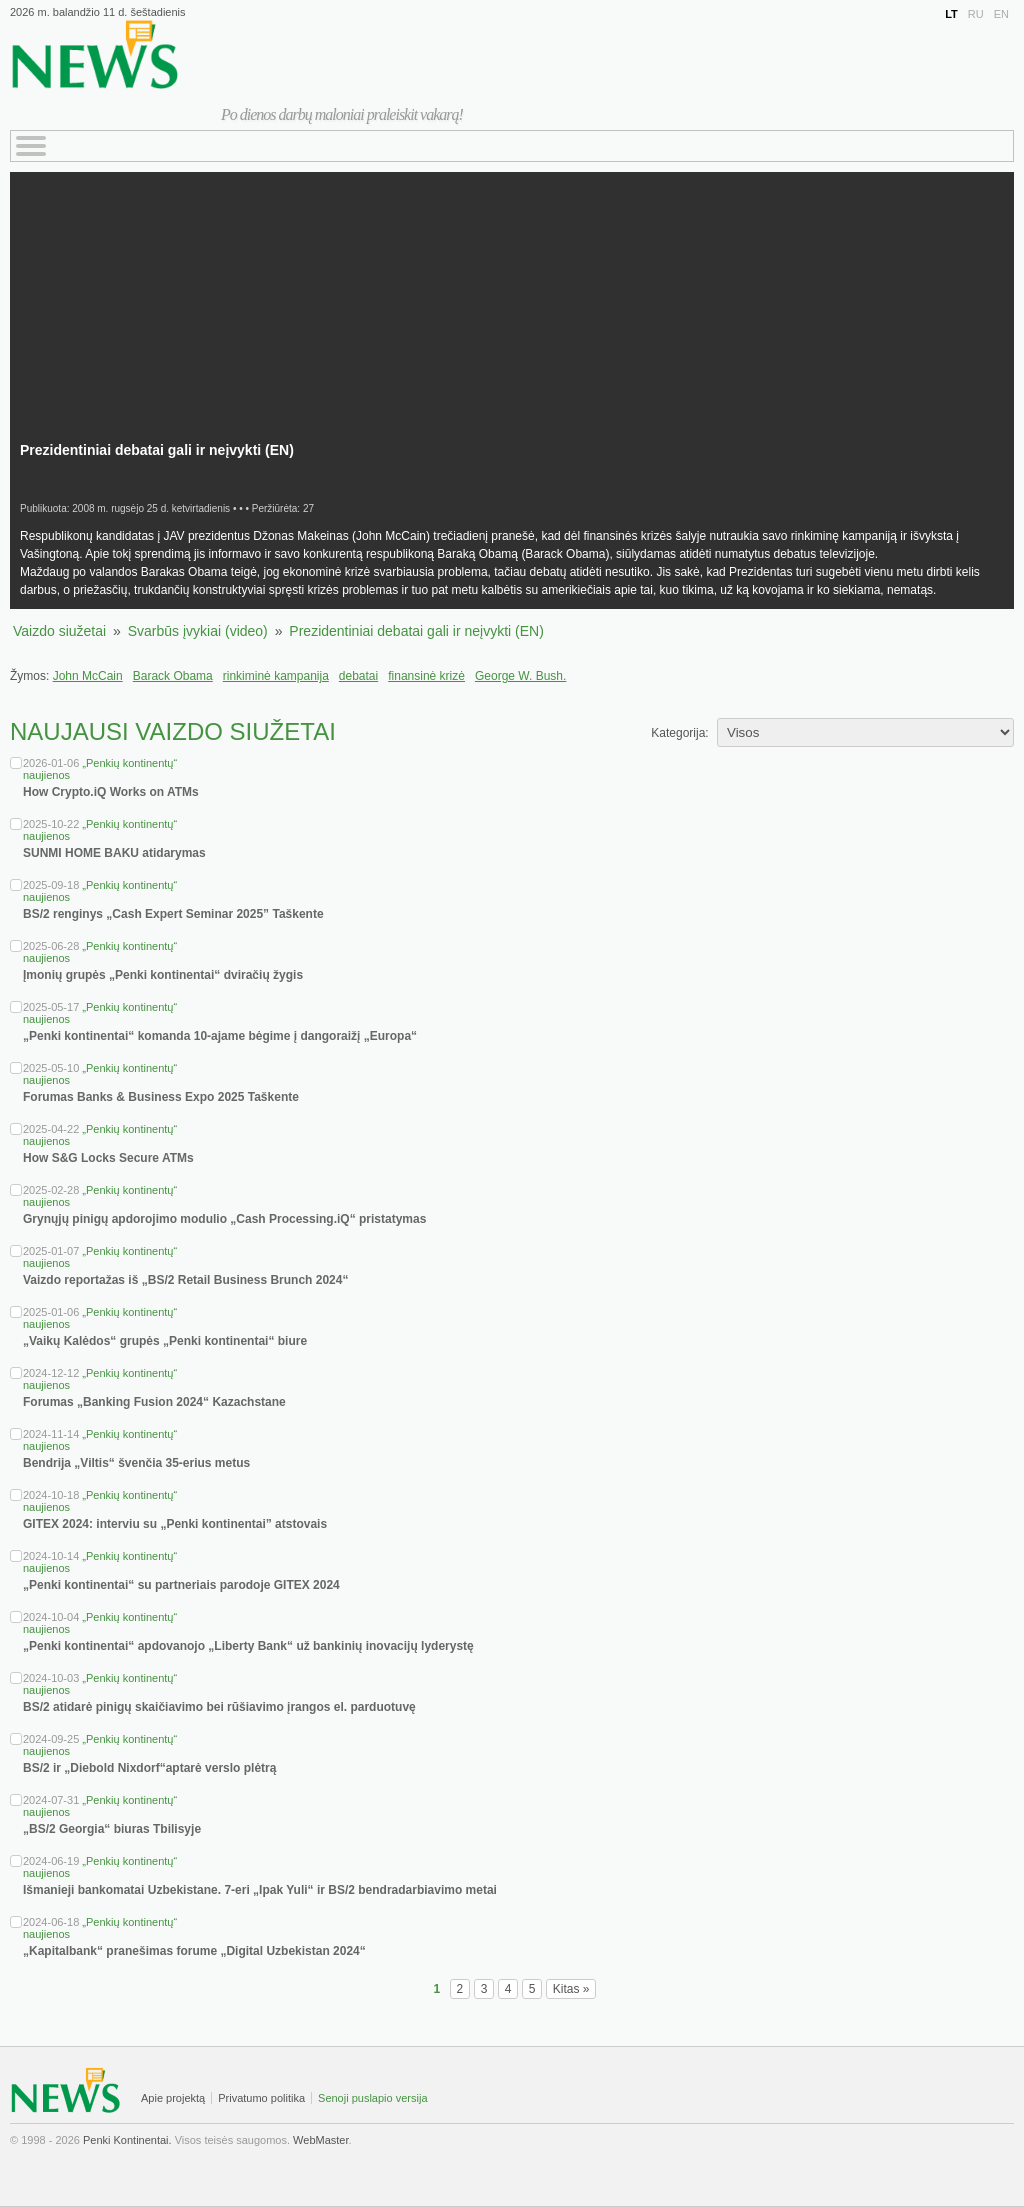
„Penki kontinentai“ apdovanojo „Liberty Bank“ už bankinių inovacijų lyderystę (248, 1646)
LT (951, 14)
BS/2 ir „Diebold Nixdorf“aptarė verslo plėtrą (149, 1768)
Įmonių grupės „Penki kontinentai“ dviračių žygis (163, 975)
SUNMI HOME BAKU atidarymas (114, 853)
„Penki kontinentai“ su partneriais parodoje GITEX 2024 (181, 1585)
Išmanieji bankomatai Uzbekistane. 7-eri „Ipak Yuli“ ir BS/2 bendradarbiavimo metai (260, 1890)
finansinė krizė (426, 676)
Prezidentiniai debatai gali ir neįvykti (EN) (416, 631)
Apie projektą (173, 2098)
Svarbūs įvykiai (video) (198, 631)
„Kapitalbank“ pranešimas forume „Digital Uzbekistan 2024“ (194, 1951)
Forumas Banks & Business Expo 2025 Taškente (161, 1097)
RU (976, 14)
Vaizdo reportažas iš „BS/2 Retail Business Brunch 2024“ (185, 1280)
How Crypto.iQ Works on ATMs (111, 792)
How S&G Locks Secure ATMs (108, 1158)
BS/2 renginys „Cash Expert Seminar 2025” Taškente (173, 914)
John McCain (88, 676)
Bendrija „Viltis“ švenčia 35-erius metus (136, 1463)
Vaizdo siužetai (59, 631)
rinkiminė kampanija (276, 676)
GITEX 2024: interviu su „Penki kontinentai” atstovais (175, 1524)
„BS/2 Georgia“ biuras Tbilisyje (112, 1829)
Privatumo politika (261, 2098)
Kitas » (571, 1989)
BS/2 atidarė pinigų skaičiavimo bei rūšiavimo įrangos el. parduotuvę (219, 1707)
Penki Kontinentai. (127, 2140)
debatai (358, 676)
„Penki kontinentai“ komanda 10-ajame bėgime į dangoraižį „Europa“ (220, 1036)
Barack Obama (173, 676)
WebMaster (320, 2140)
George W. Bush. (520, 676)
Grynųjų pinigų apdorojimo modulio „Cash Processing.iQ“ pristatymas (224, 1219)
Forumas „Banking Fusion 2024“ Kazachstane (154, 1402)
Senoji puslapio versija (372, 2098)
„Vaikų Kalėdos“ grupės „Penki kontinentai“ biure (165, 1341)
